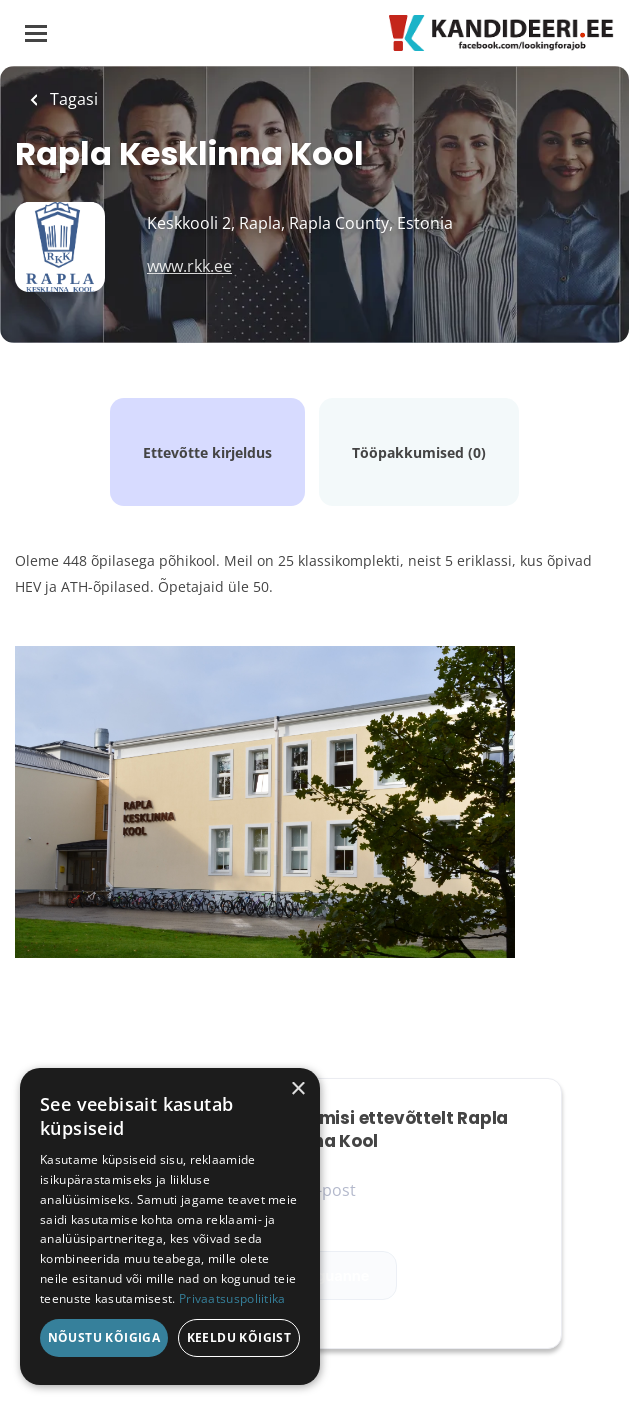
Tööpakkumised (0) (419, 452)
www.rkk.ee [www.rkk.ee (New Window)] (189, 266)
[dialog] (170, 1226)
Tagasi (72, 99)
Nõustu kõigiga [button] (104, 1337)
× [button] (297, 1089)
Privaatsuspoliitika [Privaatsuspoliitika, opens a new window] (232, 1298)
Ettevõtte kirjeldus (207, 452)
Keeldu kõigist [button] (239, 1337)
